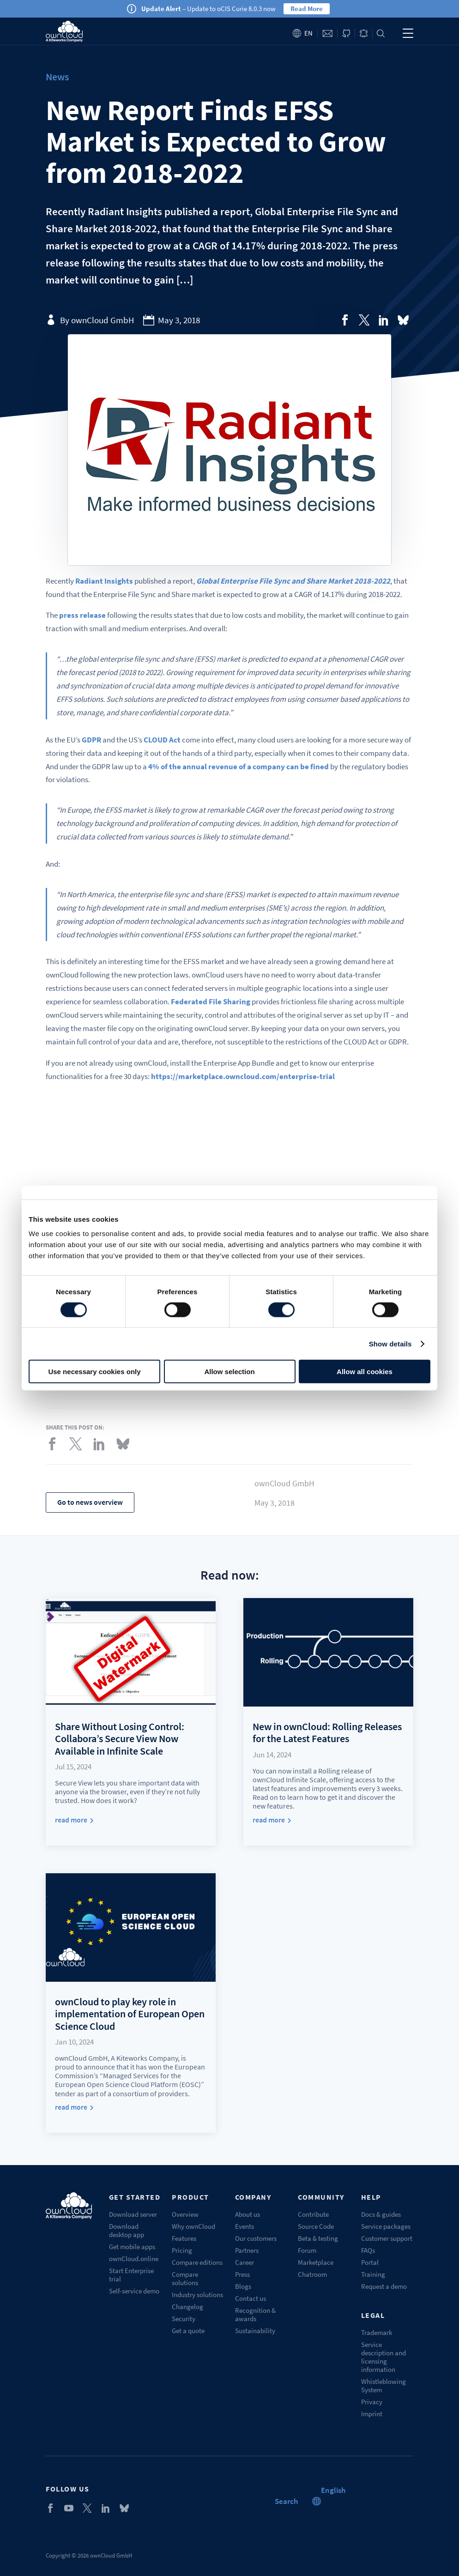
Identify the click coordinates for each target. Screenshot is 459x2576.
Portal (370, 2262)
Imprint (371, 2413)
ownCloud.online (133, 2258)
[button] (333, 2490)
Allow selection (229, 1371)
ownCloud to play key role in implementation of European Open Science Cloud (130, 2014)
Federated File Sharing (210, 1001)
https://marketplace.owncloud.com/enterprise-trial (243, 1076)
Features (184, 2238)
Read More (306, 8)
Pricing (182, 2250)
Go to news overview (90, 1502)
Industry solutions (197, 2294)
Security (183, 2318)
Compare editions (197, 2262)
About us (247, 2214)
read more (71, 1820)
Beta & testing (318, 2238)
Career (244, 2262)
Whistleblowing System (383, 2385)
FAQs (368, 2250)
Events (244, 2226)
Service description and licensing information (383, 2357)
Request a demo (384, 2286)
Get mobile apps (132, 2246)
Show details (390, 1343)
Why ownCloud (193, 2226)
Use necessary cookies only (94, 1371)
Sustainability (255, 2330)
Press (242, 2274)
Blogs (243, 2286)
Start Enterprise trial (131, 2274)
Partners (247, 2250)
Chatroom (312, 2274)
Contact (327, 33)
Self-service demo (134, 2290)
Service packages (386, 2226)
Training (373, 2274)
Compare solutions (185, 2278)
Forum (307, 2250)
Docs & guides (381, 2214)
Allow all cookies (365, 1371)
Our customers (256, 2238)
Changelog (187, 2306)
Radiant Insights (104, 581)
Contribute (313, 2214)
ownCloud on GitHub (346, 33)
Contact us (250, 2298)
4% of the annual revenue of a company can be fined (238, 766)
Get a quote (188, 2330)
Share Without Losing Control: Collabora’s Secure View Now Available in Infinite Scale (119, 1738)
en (308, 33)
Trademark (376, 2332)
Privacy (371, 2401)
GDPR (91, 740)
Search (381, 33)
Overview (185, 2214)
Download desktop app (126, 2230)
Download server (133, 2214)
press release (82, 615)
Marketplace (315, 2262)
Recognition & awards (255, 2314)
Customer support (386, 2238)
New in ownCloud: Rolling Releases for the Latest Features (327, 1732)
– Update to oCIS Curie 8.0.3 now (208, 8)
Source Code (316, 2226)
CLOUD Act (162, 740)
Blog (363, 33)
